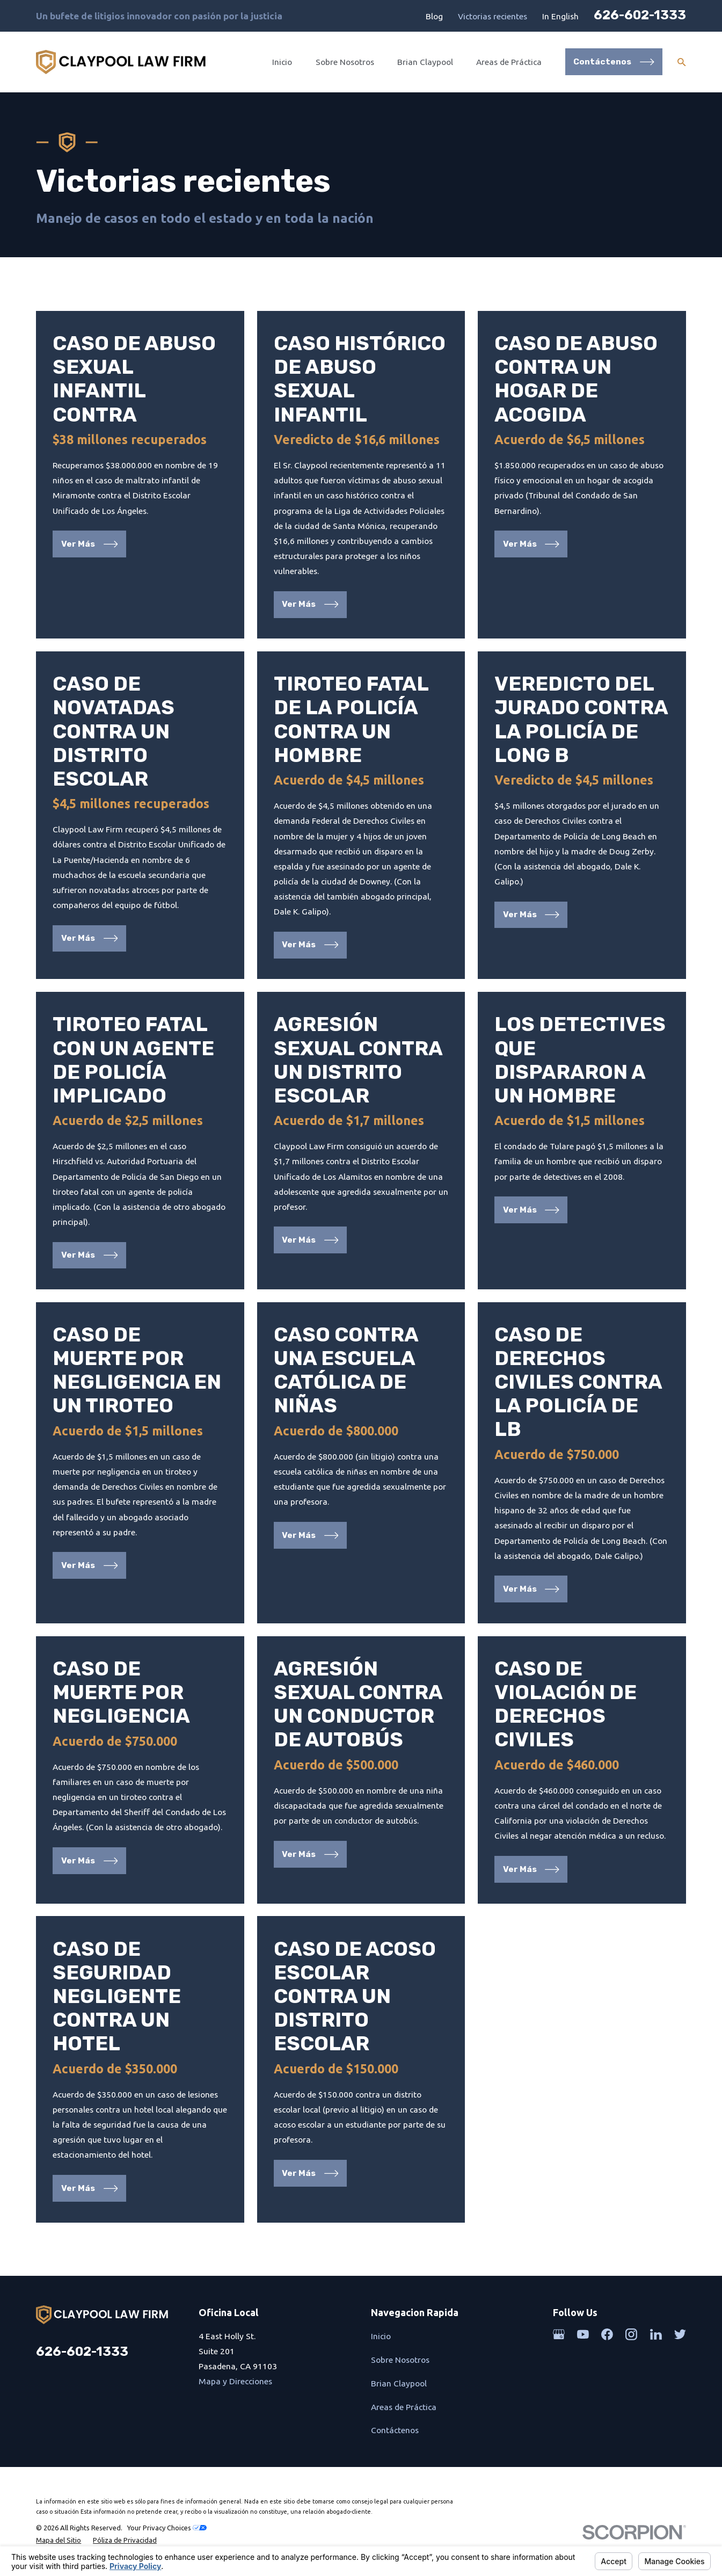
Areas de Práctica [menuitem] (509, 62)
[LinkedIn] (656, 2334)
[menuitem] (58, 2540)
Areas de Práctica (403, 2407)
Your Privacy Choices (167, 2527)
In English (560, 16)
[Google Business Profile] (559, 2334)
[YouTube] (583, 2334)
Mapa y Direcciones (235, 2381)
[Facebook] (607, 2334)
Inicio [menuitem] (282, 62)
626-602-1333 (640, 15)
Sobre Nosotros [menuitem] (345, 62)
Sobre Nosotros (400, 2359)
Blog (434, 16)
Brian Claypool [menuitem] (425, 62)
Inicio (381, 2336)
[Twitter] (680, 2334)
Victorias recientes (492, 16)
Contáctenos (395, 2430)
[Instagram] (631, 2334)
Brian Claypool (399, 2383)
